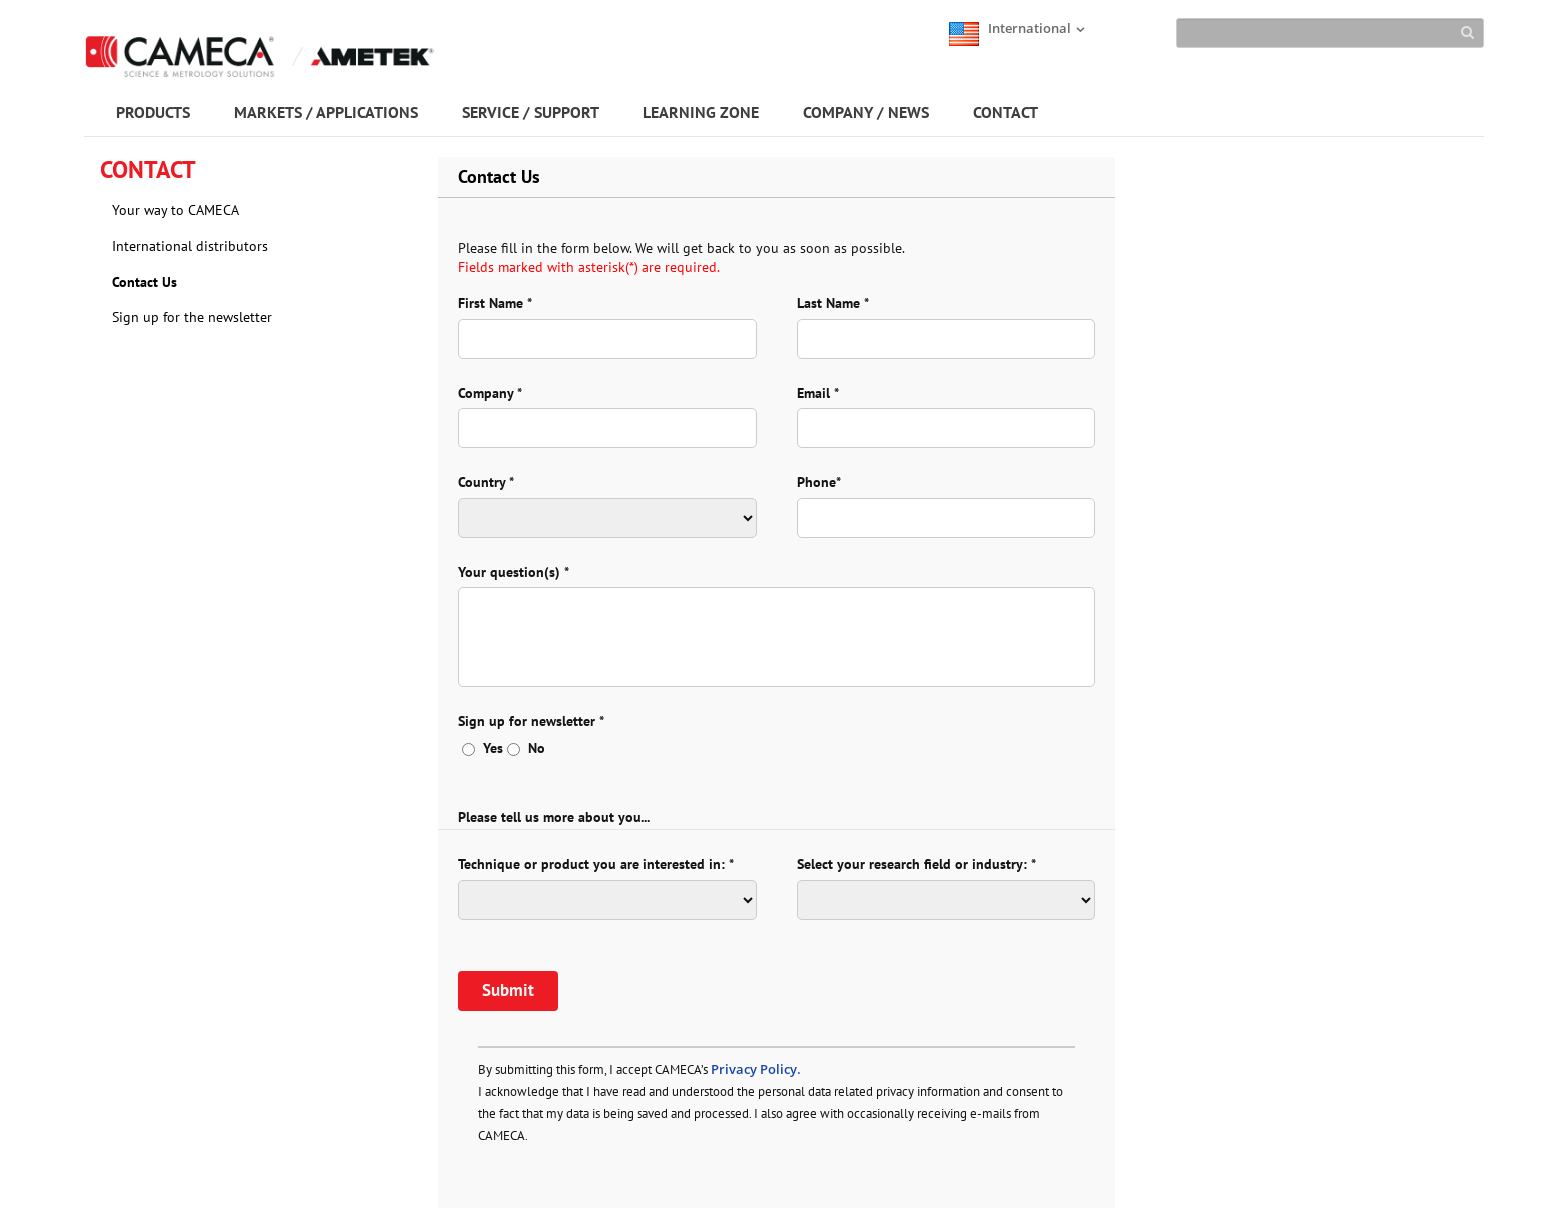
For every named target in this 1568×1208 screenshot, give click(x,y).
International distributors (190, 246)
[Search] (1330, 33)
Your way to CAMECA (175, 210)
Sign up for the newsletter (192, 317)
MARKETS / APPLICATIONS (326, 112)
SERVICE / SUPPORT (530, 112)
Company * (490, 393)
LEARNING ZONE (701, 112)
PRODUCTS (153, 112)
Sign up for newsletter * (531, 721)
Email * (818, 393)
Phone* (819, 482)
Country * (486, 482)
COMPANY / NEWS (866, 112)
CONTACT (1005, 112)
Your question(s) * (513, 572)
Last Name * (833, 303)
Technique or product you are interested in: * (596, 864)
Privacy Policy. (756, 1069)
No (526, 748)
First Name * (495, 303)
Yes (482, 748)
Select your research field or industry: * (916, 864)
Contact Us (144, 282)
